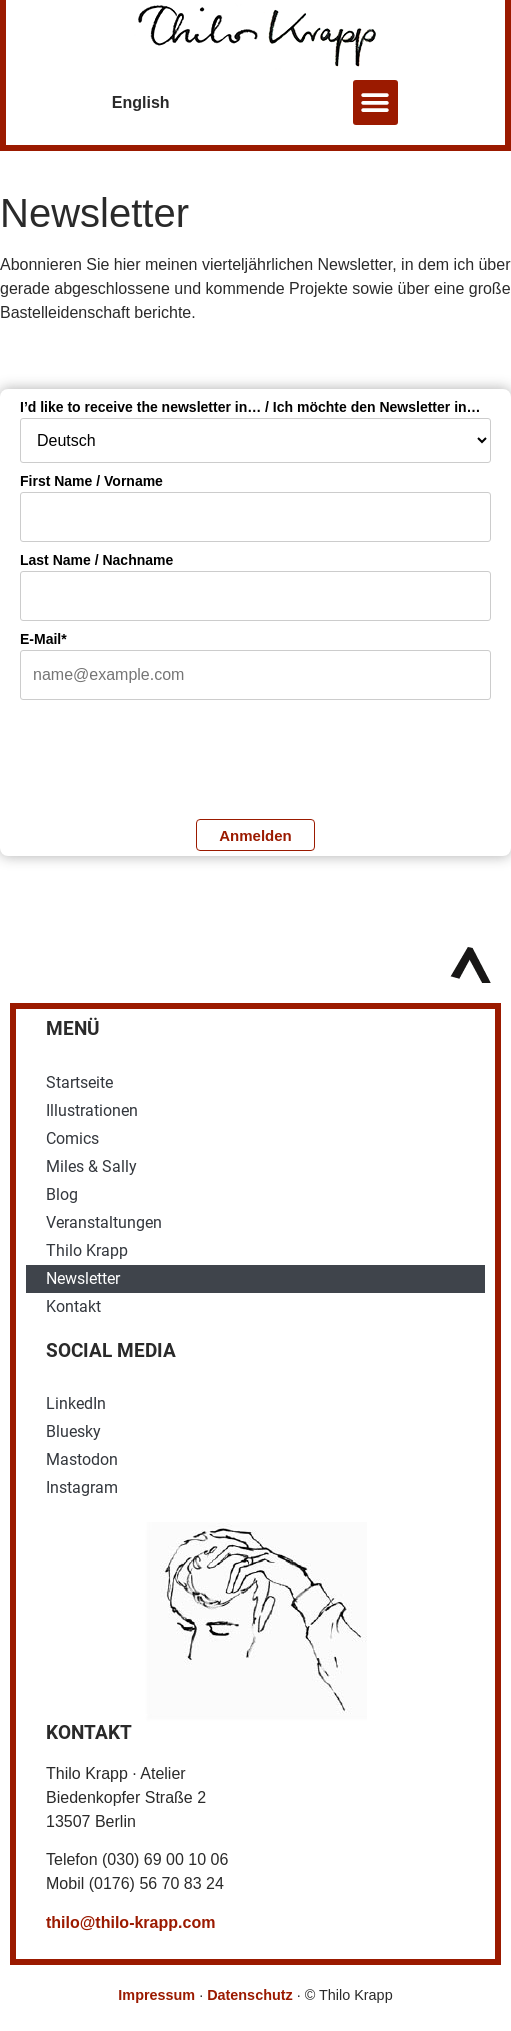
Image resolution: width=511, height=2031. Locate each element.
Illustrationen (92, 1110)
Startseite (79, 1082)
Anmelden (255, 835)
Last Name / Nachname (96, 560)
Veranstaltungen (104, 1222)
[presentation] (172, 757)
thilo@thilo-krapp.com (130, 1922)
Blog (62, 1194)
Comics (72, 1138)
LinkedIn (76, 1403)
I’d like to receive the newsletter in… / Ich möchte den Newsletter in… (250, 407)
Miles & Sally (91, 1166)
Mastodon (82, 1459)
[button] (375, 102)
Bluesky (73, 1431)
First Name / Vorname (91, 481)
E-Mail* (43, 639)
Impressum (156, 1995)
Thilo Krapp (87, 1250)
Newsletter (83, 1278)
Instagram (82, 1487)
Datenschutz (250, 1995)
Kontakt (73, 1306)
